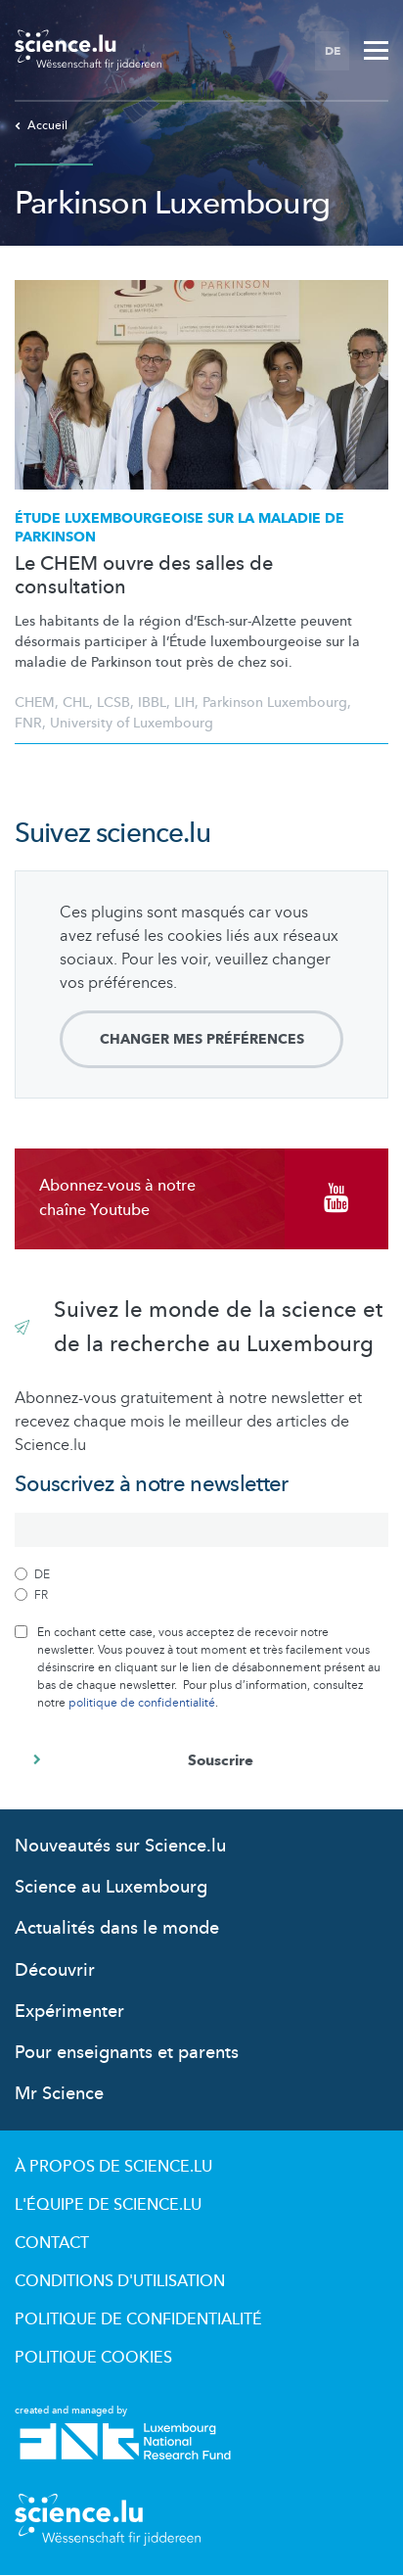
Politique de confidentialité (138, 2319)
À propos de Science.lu (113, 2167)
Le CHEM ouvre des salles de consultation (144, 575)
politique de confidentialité (141, 1702)
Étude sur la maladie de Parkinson (179, 528)
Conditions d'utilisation (120, 2281)
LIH (184, 702)
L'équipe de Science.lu (108, 2205)
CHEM (35, 702)
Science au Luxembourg (111, 1887)
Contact (52, 2243)
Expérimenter (69, 2011)
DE (332, 51)
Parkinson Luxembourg (274, 702)
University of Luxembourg (131, 723)
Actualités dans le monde (117, 1928)
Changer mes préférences (202, 1039)
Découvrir (55, 1970)
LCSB (113, 702)
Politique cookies (93, 2357)
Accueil (41, 125)
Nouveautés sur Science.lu (120, 1846)
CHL (76, 702)
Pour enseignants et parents (127, 2052)
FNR (28, 723)
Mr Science (59, 2094)
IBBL (152, 702)
